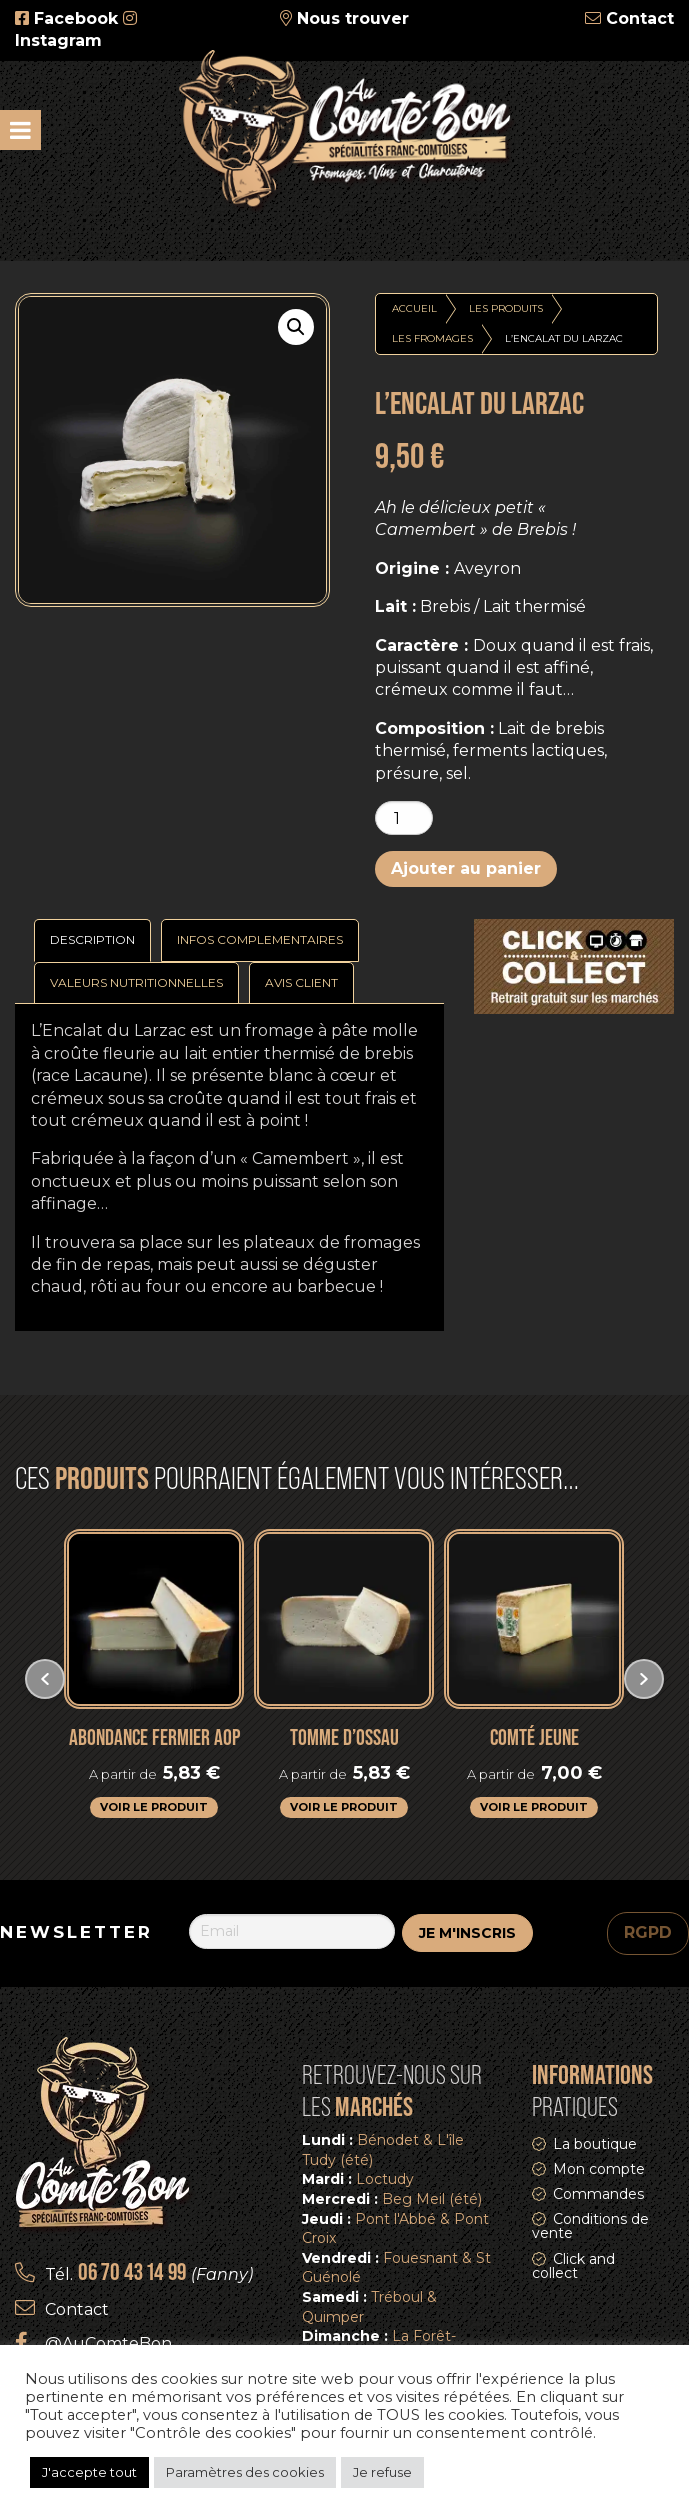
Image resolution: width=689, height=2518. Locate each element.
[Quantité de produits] (404, 818)
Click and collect (573, 2266)
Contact (640, 18)
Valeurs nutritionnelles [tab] (136, 982)
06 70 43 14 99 (132, 2271)
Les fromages (432, 338)
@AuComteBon (108, 2343)
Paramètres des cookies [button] (245, 2472)
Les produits (506, 308)
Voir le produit (154, 1807)
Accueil (414, 308)
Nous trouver (353, 18)
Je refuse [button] (382, 2472)
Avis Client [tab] (301, 982)
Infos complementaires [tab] (260, 939)
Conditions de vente (590, 2226)
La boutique (595, 2144)
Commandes (598, 2194)
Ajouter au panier (466, 868)
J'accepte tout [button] (89, 2472)
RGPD (648, 1932)
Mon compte (599, 2169)
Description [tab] (92, 939)
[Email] (292, 1931)
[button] (296, 327)
